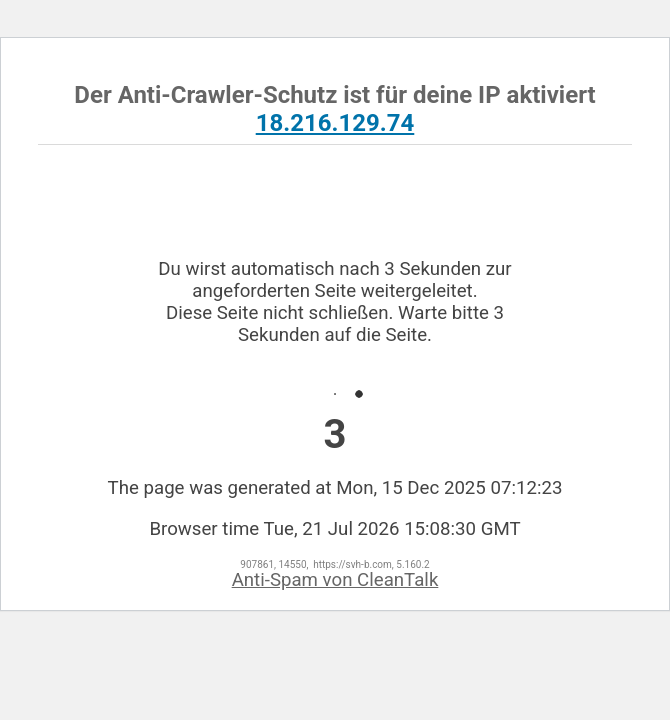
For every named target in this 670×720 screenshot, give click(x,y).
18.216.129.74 (335, 123)
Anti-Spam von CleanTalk (335, 580)
